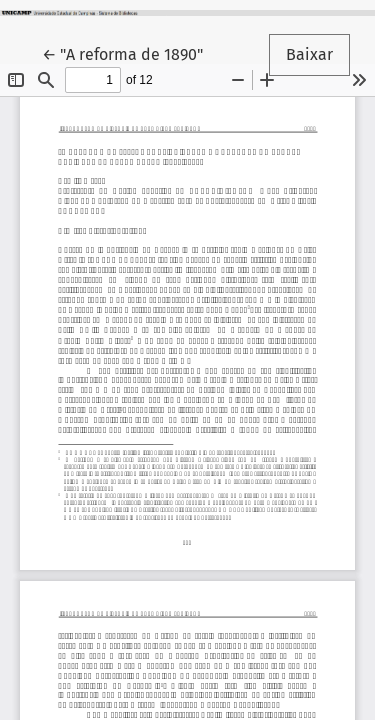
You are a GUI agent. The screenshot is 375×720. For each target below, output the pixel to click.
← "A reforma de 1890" (131, 53)
